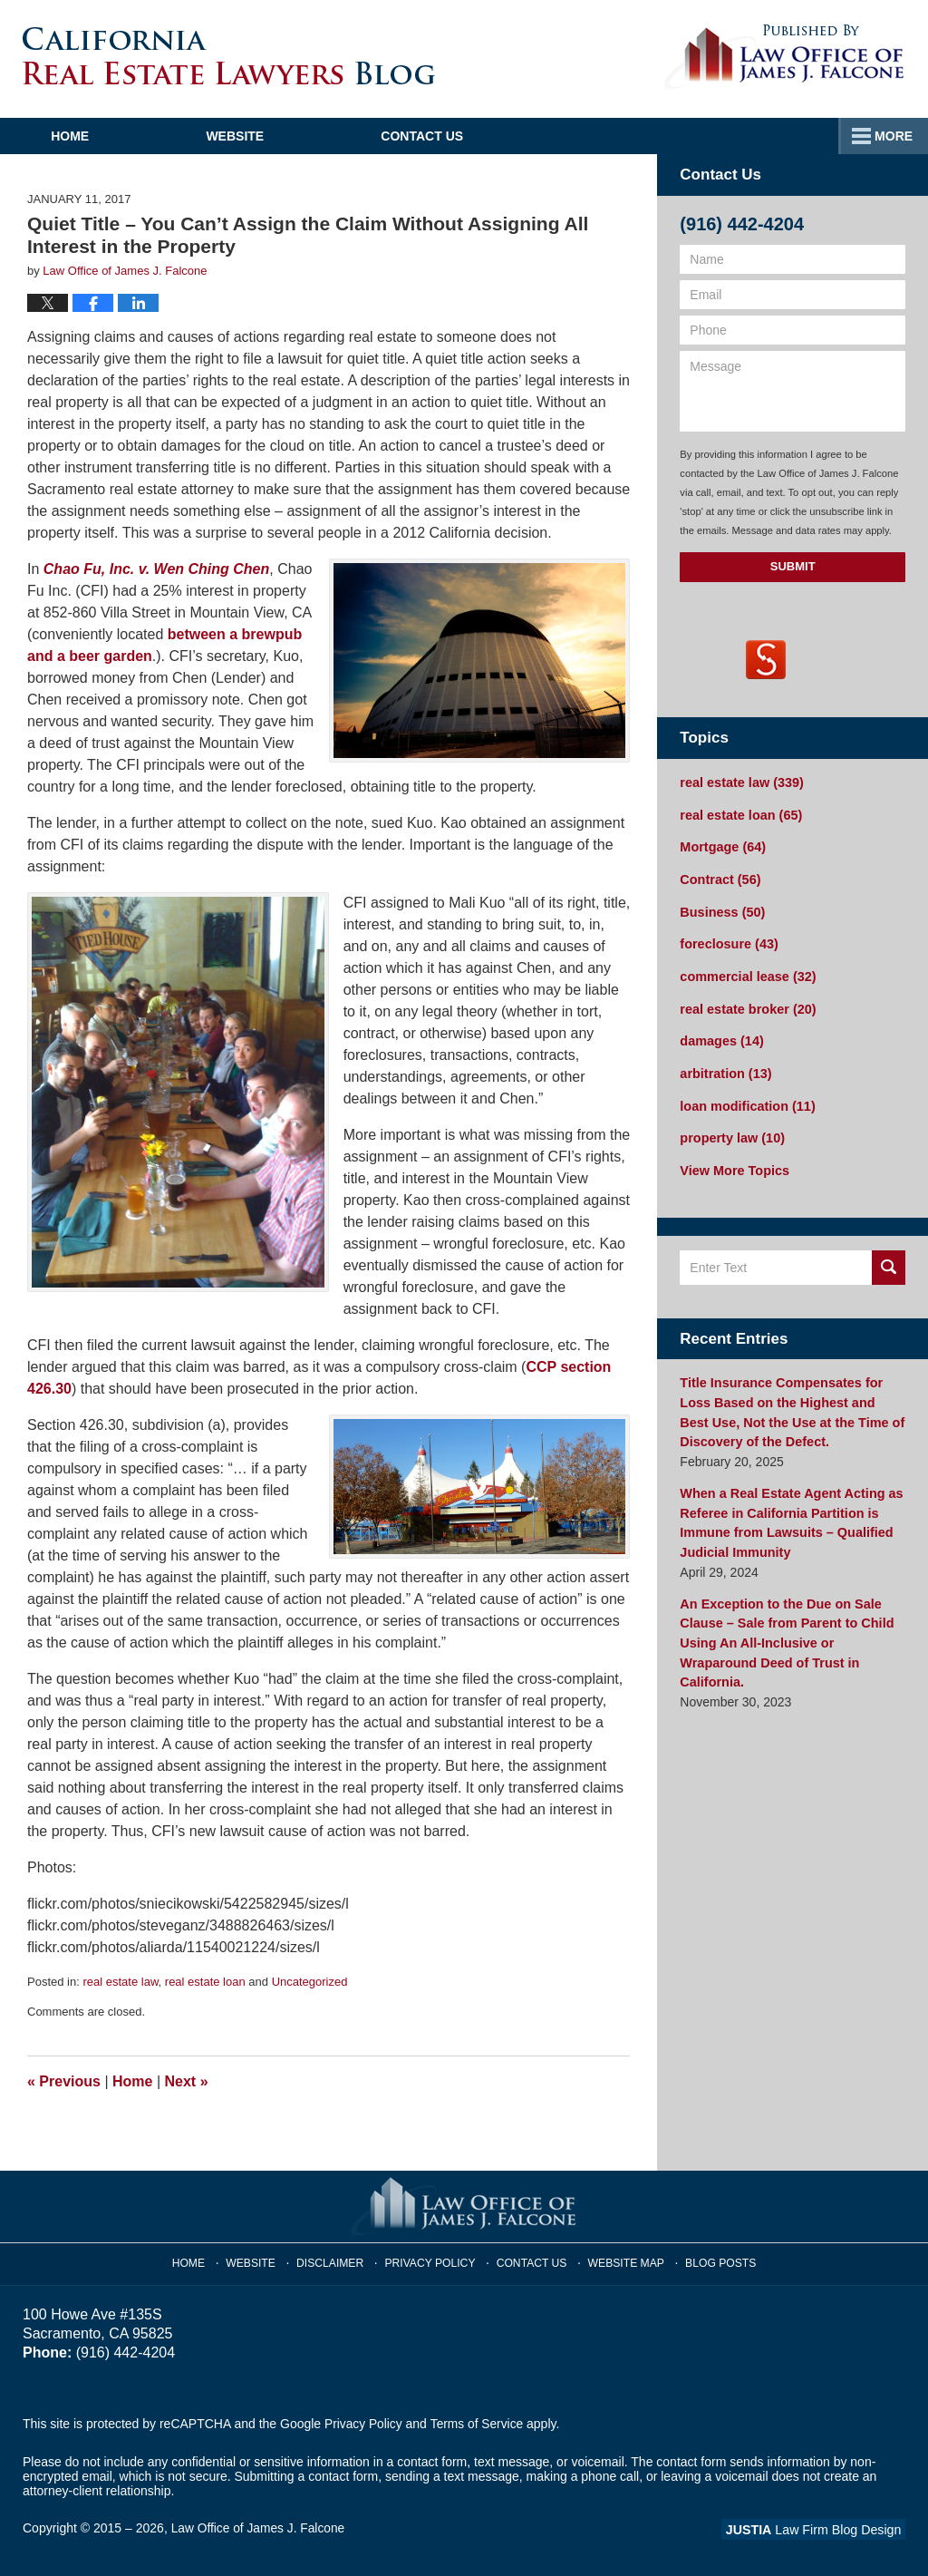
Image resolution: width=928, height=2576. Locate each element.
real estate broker (746, 1004)
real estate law (120, 1981)
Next (186, 2081)
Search (888, 1259)
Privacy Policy (433, 2260)
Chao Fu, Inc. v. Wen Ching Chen (157, 569)
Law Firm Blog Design (818, 2530)
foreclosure (727, 941)
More (889, 136)
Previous (64, 2081)
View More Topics (733, 1163)
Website (266, 136)
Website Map (622, 2260)
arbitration (724, 1068)
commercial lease (746, 973)
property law (730, 1131)
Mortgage (721, 846)
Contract (719, 877)
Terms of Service (478, 2423)
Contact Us (468, 136)
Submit (793, 566)
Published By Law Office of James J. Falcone (784, 57)
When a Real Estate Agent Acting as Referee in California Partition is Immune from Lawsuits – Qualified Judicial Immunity (788, 1511)
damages (720, 1036)
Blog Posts (715, 2260)
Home (85, 136)
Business (721, 909)
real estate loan (205, 1981)
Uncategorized (310, 1981)
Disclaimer (336, 2260)
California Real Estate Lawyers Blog (229, 55)
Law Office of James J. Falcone (259, 2528)
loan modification (745, 1100)
